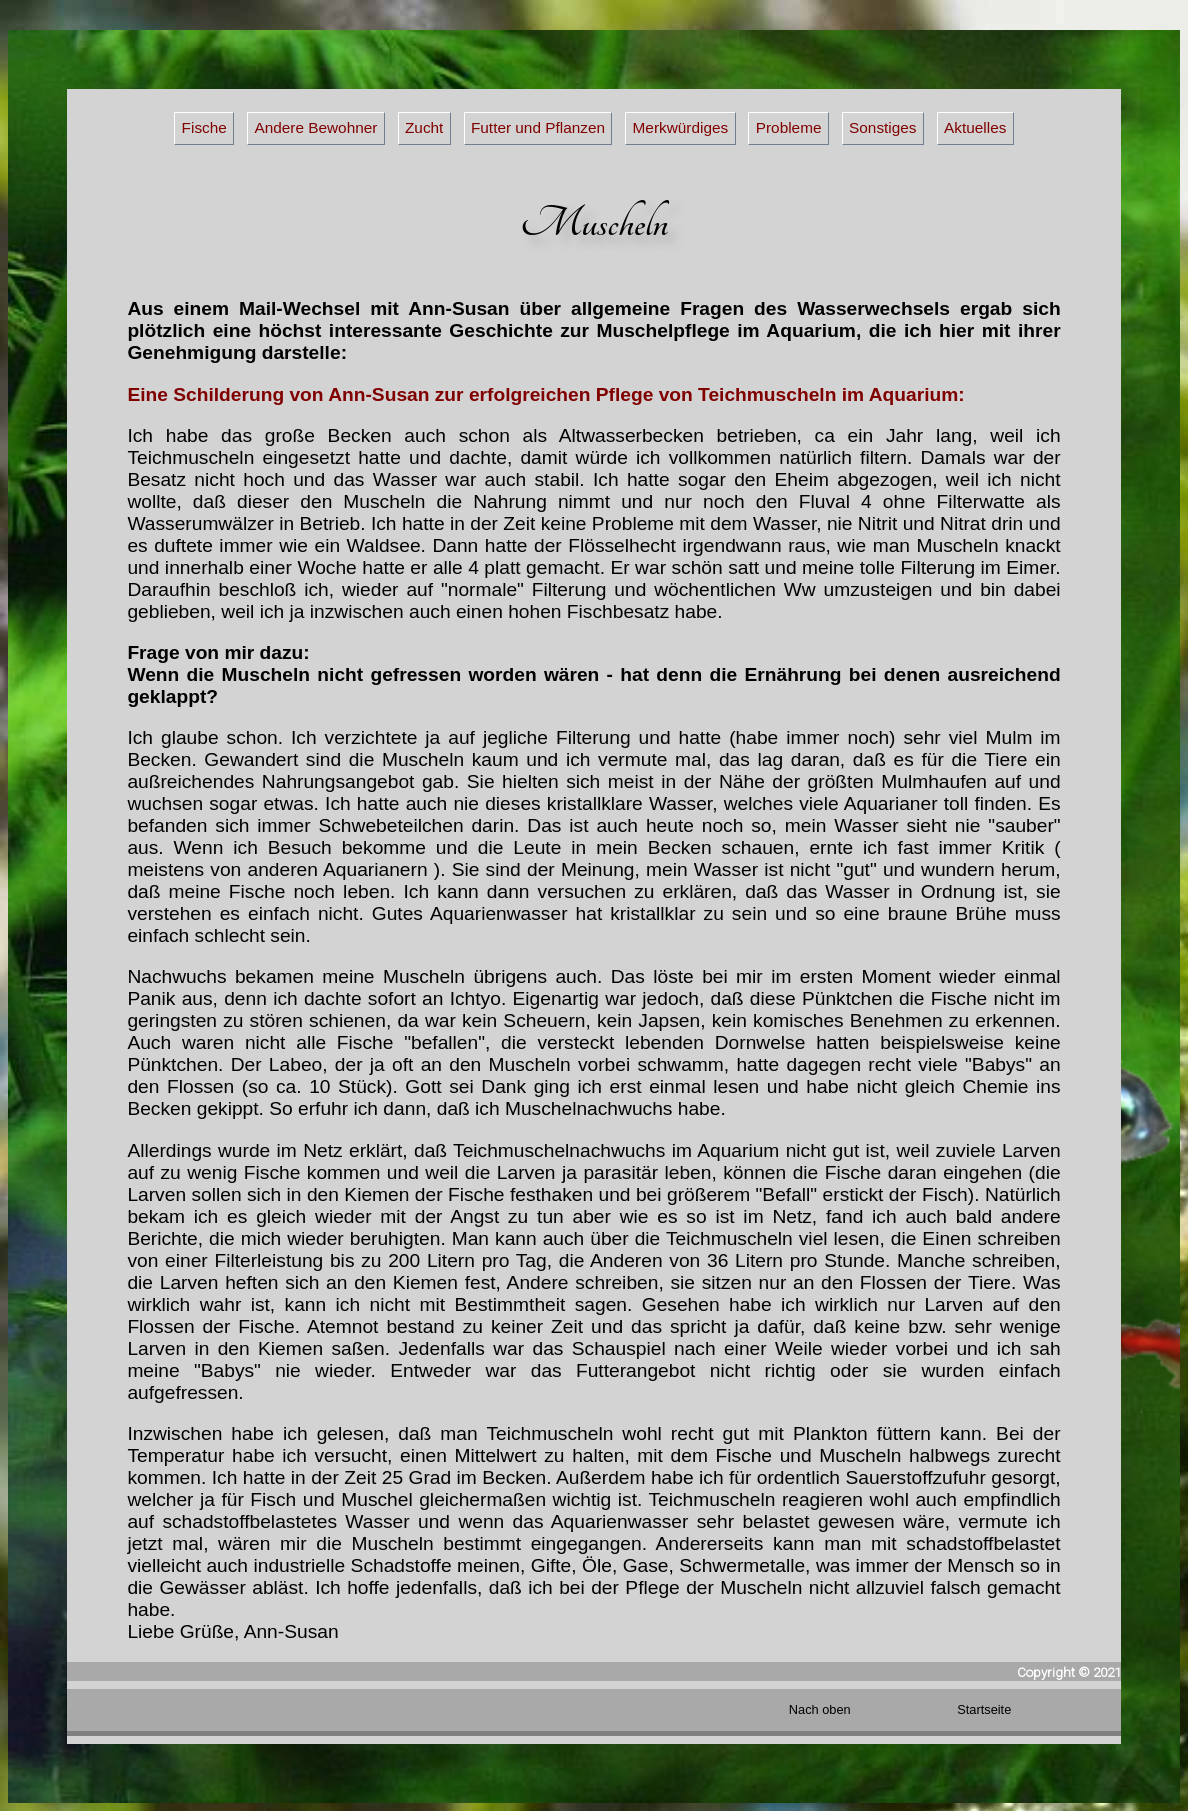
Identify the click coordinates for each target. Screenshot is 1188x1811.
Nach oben (820, 1709)
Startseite (984, 1709)
